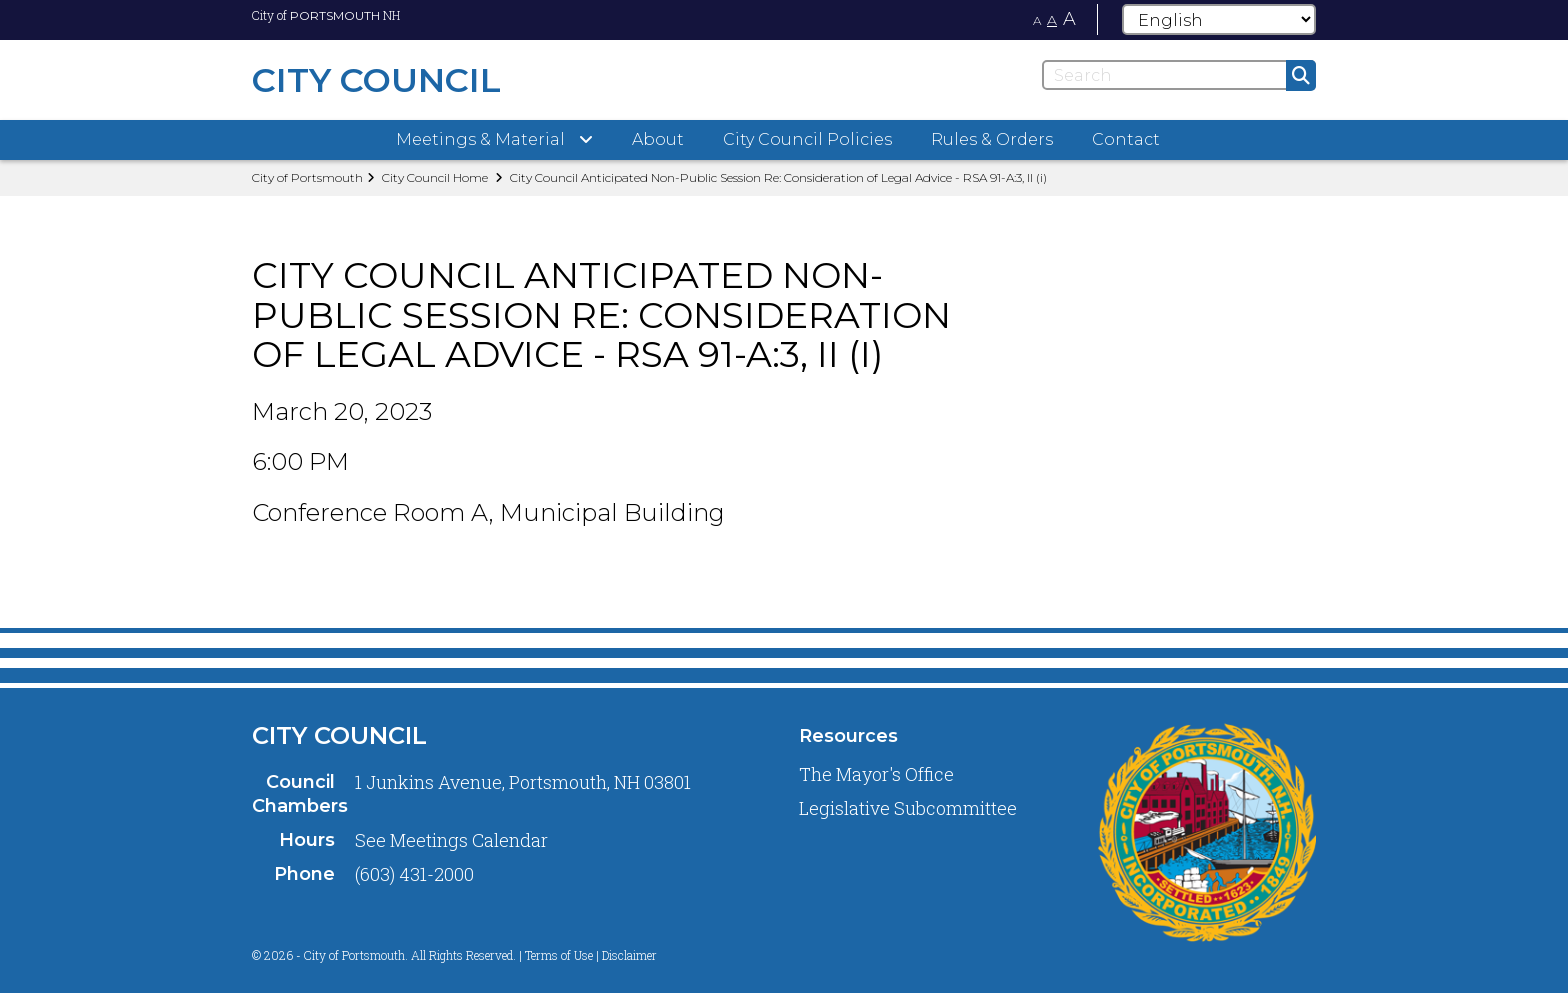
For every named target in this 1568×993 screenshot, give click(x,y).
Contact (1126, 139)
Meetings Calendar (469, 840)
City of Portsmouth (307, 177)
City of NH (326, 15)
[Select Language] (1219, 19)
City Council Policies (807, 139)
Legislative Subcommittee (908, 808)
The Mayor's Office (876, 774)
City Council (339, 735)
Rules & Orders (992, 139)
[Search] (1179, 75)
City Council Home (435, 177)
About (658, 139)
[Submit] (1301, 75)
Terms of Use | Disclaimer (591, 955)
